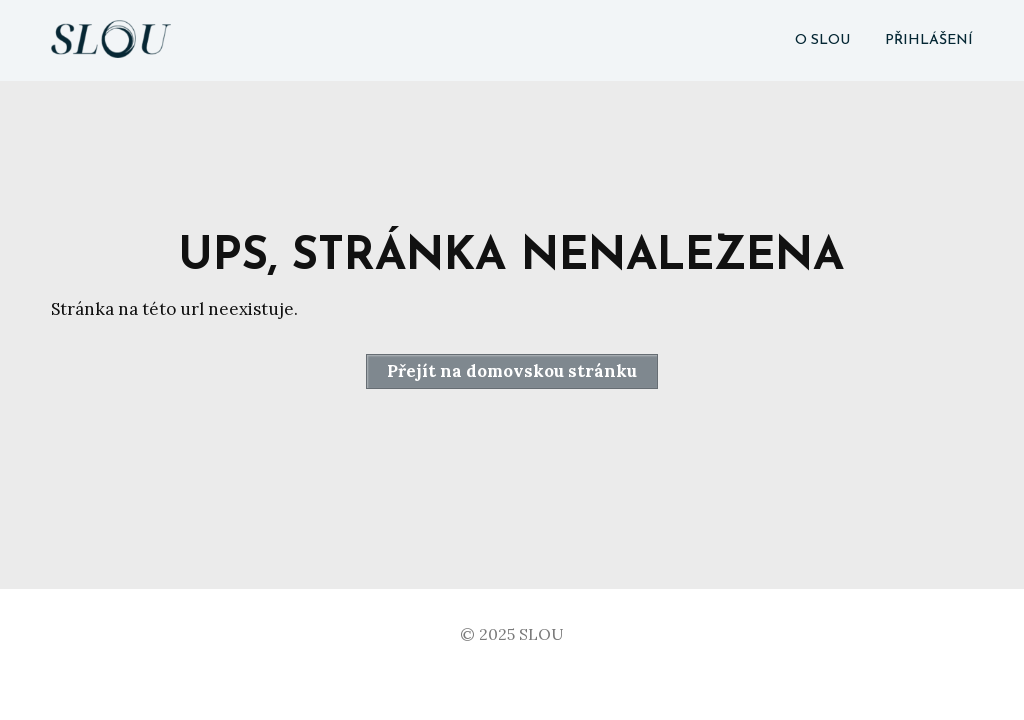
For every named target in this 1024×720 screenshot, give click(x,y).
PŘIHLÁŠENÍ (929, 40)
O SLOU (822, 40)
